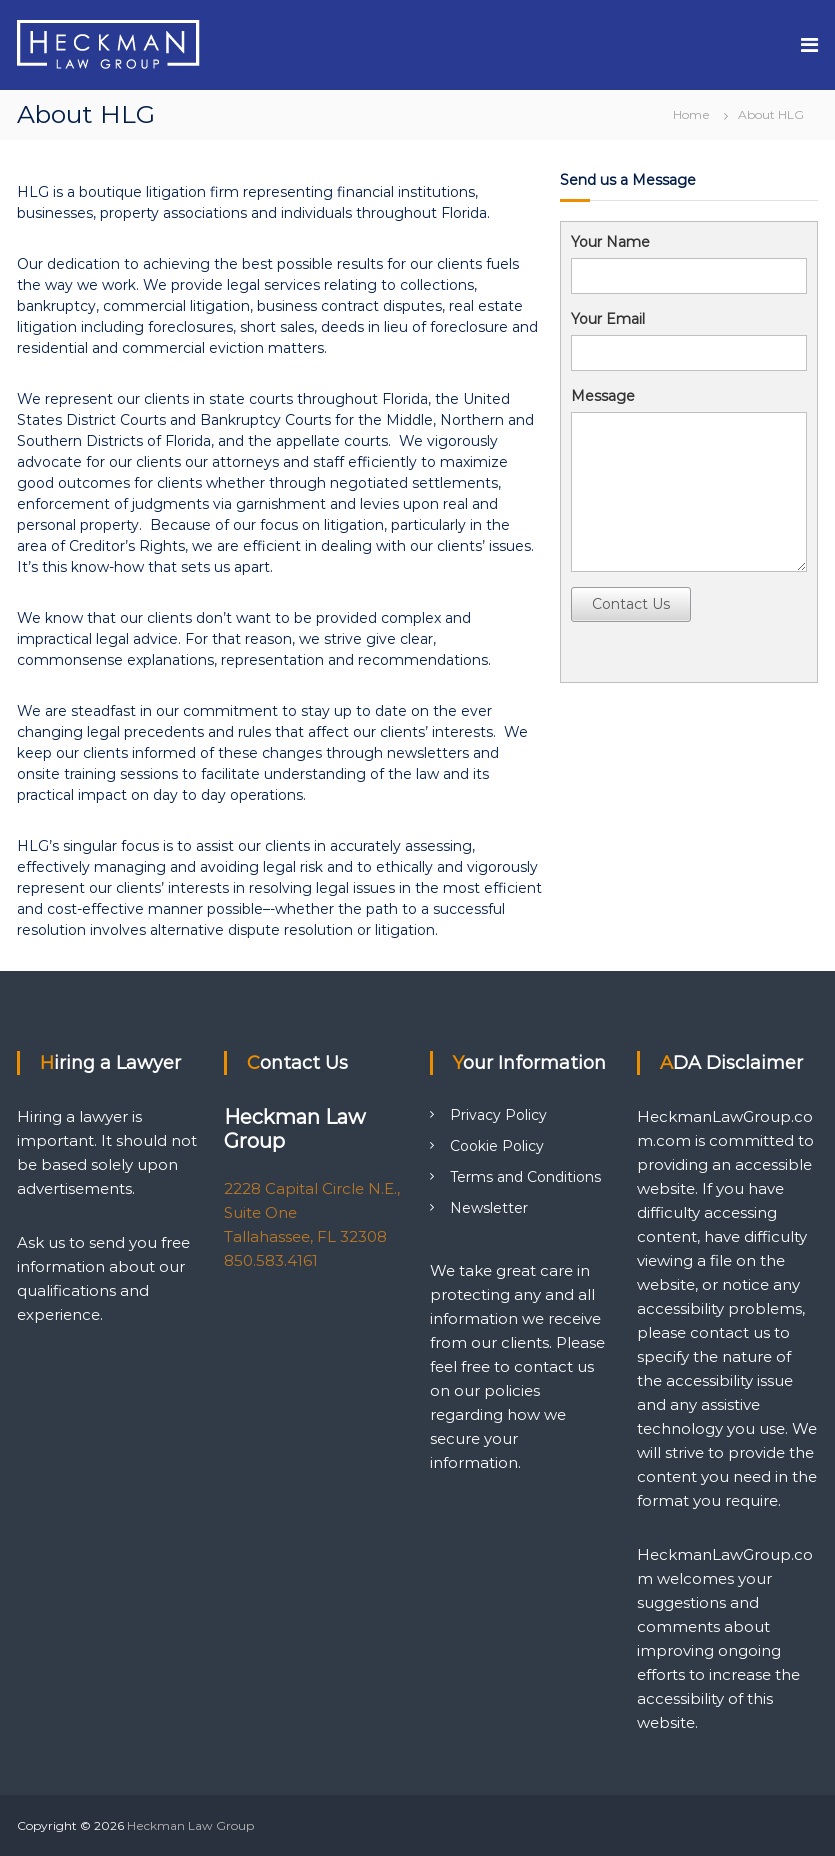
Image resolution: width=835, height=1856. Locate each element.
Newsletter (489, 1208)
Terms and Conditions (525, 1177)
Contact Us (631, 604)
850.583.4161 (271, 1260)
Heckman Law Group (190, 1825)
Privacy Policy (498, 1115)
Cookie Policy (497, 1146)
